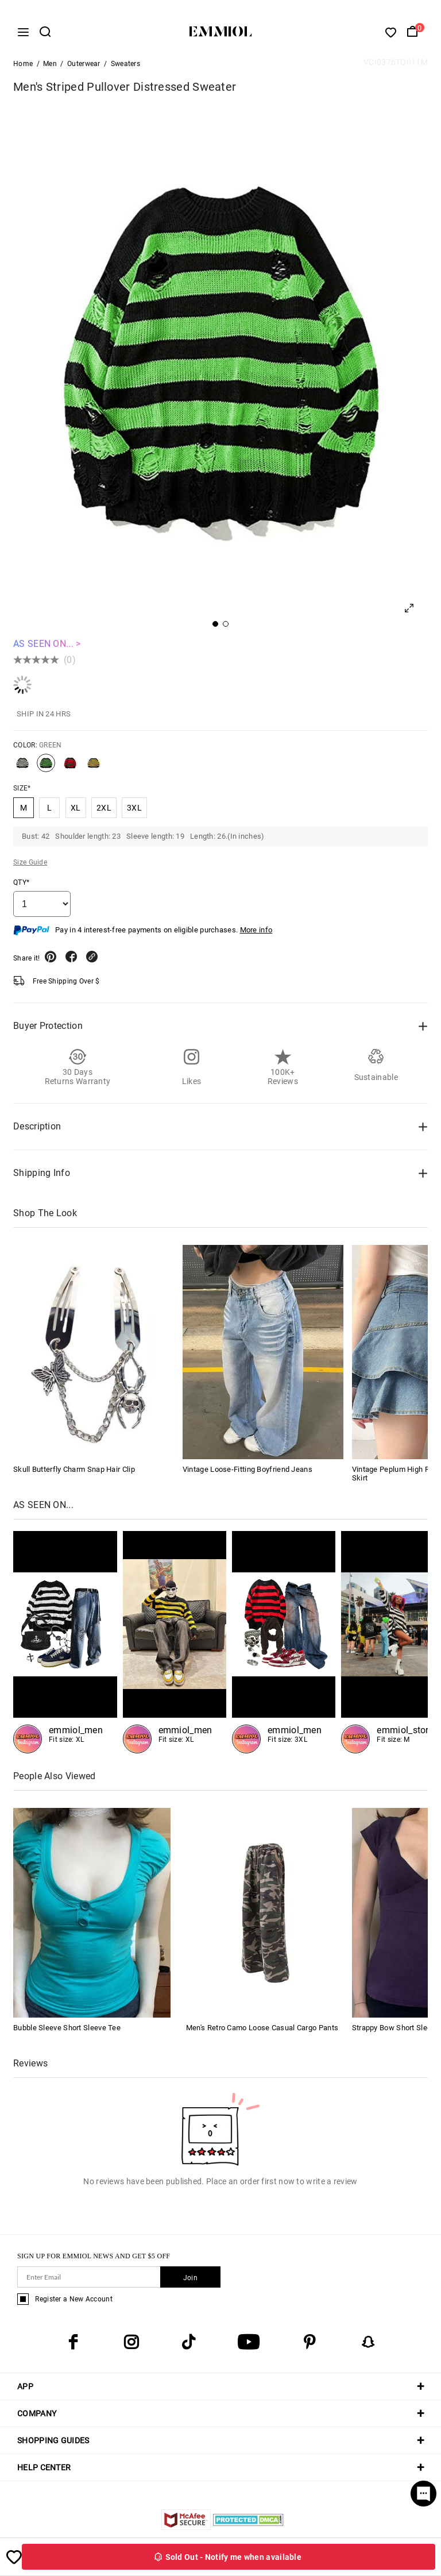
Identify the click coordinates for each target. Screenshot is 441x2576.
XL (76, 810)
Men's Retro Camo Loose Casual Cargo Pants (262, 2030)
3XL (134, 810)
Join (190, 2281)
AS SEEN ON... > (47, 646)
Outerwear (83, 67)
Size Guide (30, 865)
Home (23, 67)
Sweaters (125, 67)
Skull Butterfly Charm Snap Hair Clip (74, 1472)
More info (256, 932)
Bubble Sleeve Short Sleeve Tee (67, 2030)
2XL (103, 810)
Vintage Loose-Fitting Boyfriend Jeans (247, 1472)
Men (50, 67)
